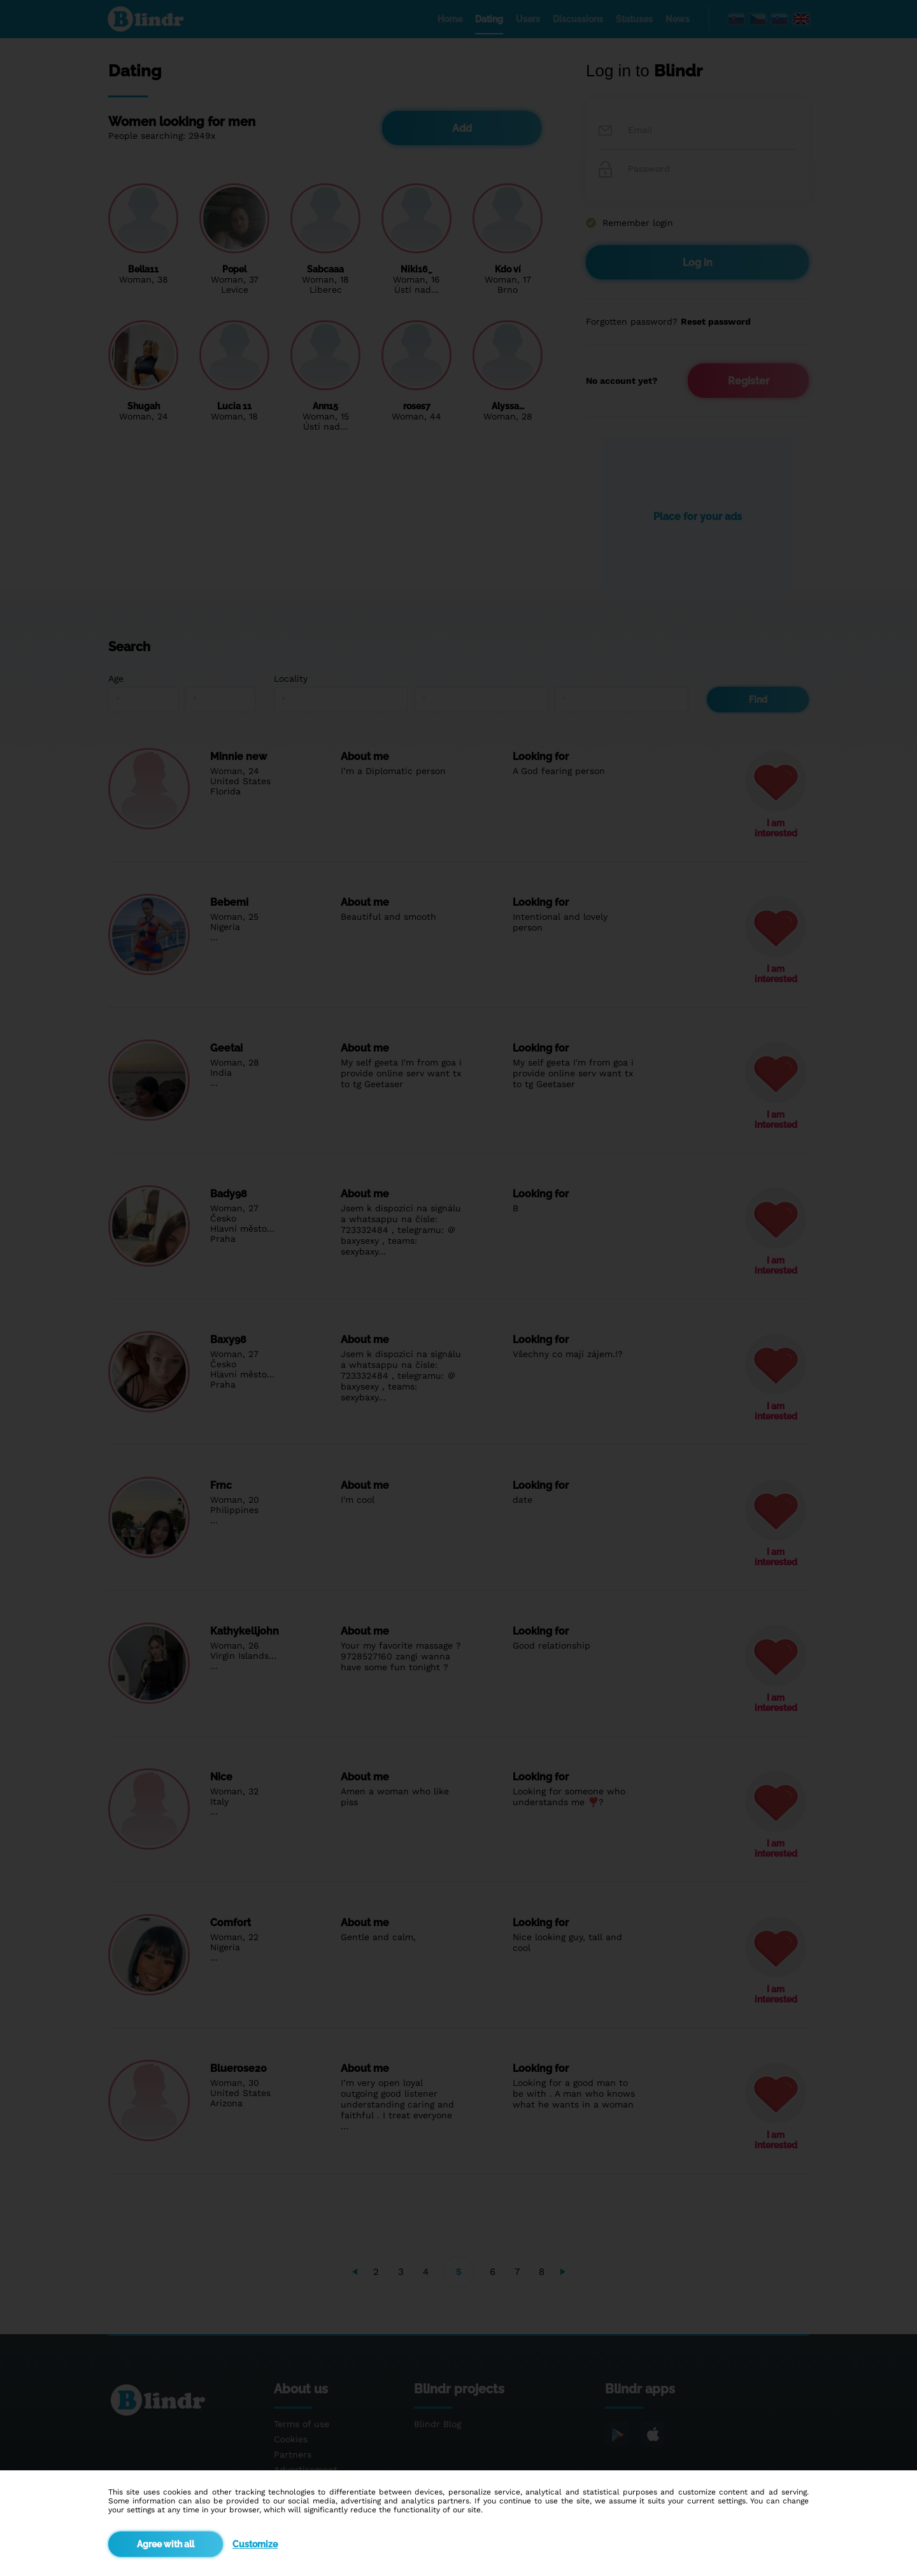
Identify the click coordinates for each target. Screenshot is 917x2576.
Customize (255, 2544)
